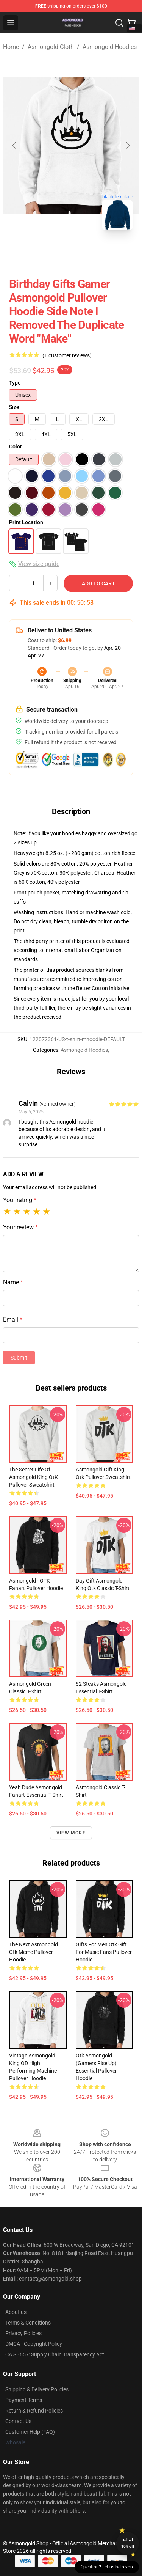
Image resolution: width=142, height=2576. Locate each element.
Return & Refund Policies (34, 2411)
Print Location (26, 522)
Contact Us (18, 2421)
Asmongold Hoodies (110, 46)
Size (14, 407)
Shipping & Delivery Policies (37, 2389)
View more (71, 1833)
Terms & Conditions (28, 2323)
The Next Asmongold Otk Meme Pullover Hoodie (33, 1952)
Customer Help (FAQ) (30, 2432)
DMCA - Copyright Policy (33, 2344)
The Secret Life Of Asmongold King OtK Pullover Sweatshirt (33, 1477)
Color (15, 446)
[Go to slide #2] (71, 253)
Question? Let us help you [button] (107, 2567)
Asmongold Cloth (51, 46)
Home (11, 46)
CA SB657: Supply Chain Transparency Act (54, 2354)
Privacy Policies (23, 2333)
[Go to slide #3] (110, 253)
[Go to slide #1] (32, 253)
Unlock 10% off (127, 2543)
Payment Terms (23, 2400)
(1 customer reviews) (67, 355)
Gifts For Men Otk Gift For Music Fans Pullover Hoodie (104, 1952)
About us (16, 2312)
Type (15, 383)
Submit (19, 1358)
